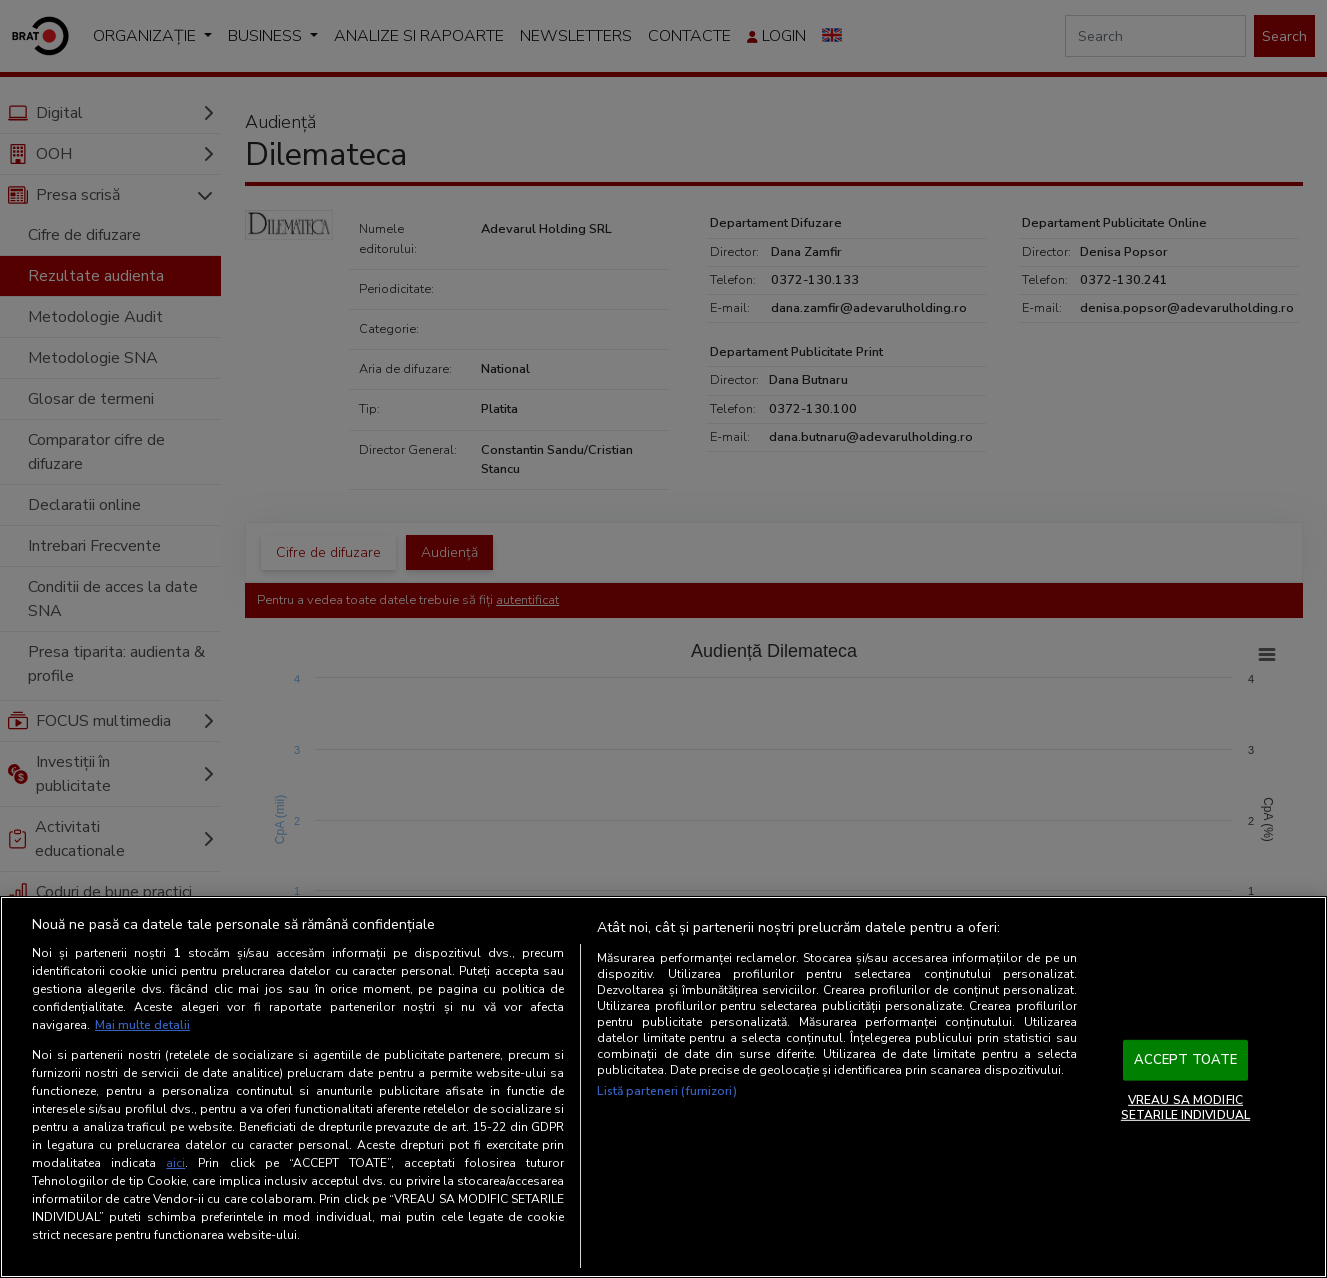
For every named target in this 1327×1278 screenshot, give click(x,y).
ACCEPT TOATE (1186, 1060)
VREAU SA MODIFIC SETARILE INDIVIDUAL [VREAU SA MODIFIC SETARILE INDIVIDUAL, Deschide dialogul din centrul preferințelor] (1185, 1107)
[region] (663, 1087)
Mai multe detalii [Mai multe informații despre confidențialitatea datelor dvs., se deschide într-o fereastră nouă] (142, 1025)
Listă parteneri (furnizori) (666, 1091)
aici (175, 1163)
